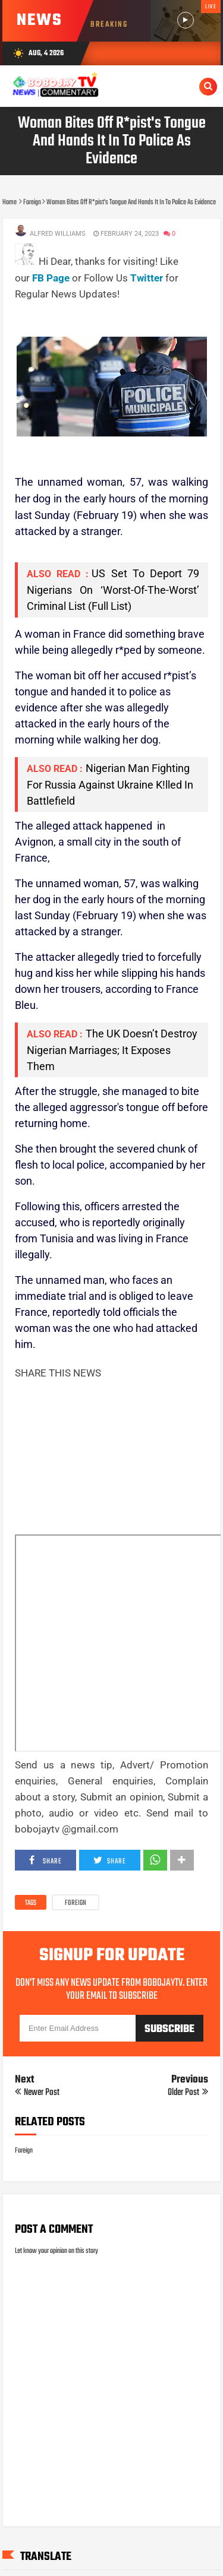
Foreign (75, 1903)
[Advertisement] (119, 317)
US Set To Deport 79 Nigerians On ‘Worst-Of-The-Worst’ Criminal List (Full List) (113, 589)
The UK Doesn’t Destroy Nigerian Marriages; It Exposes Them (112, 1049)
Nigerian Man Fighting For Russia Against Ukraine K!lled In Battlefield (110, 784)
